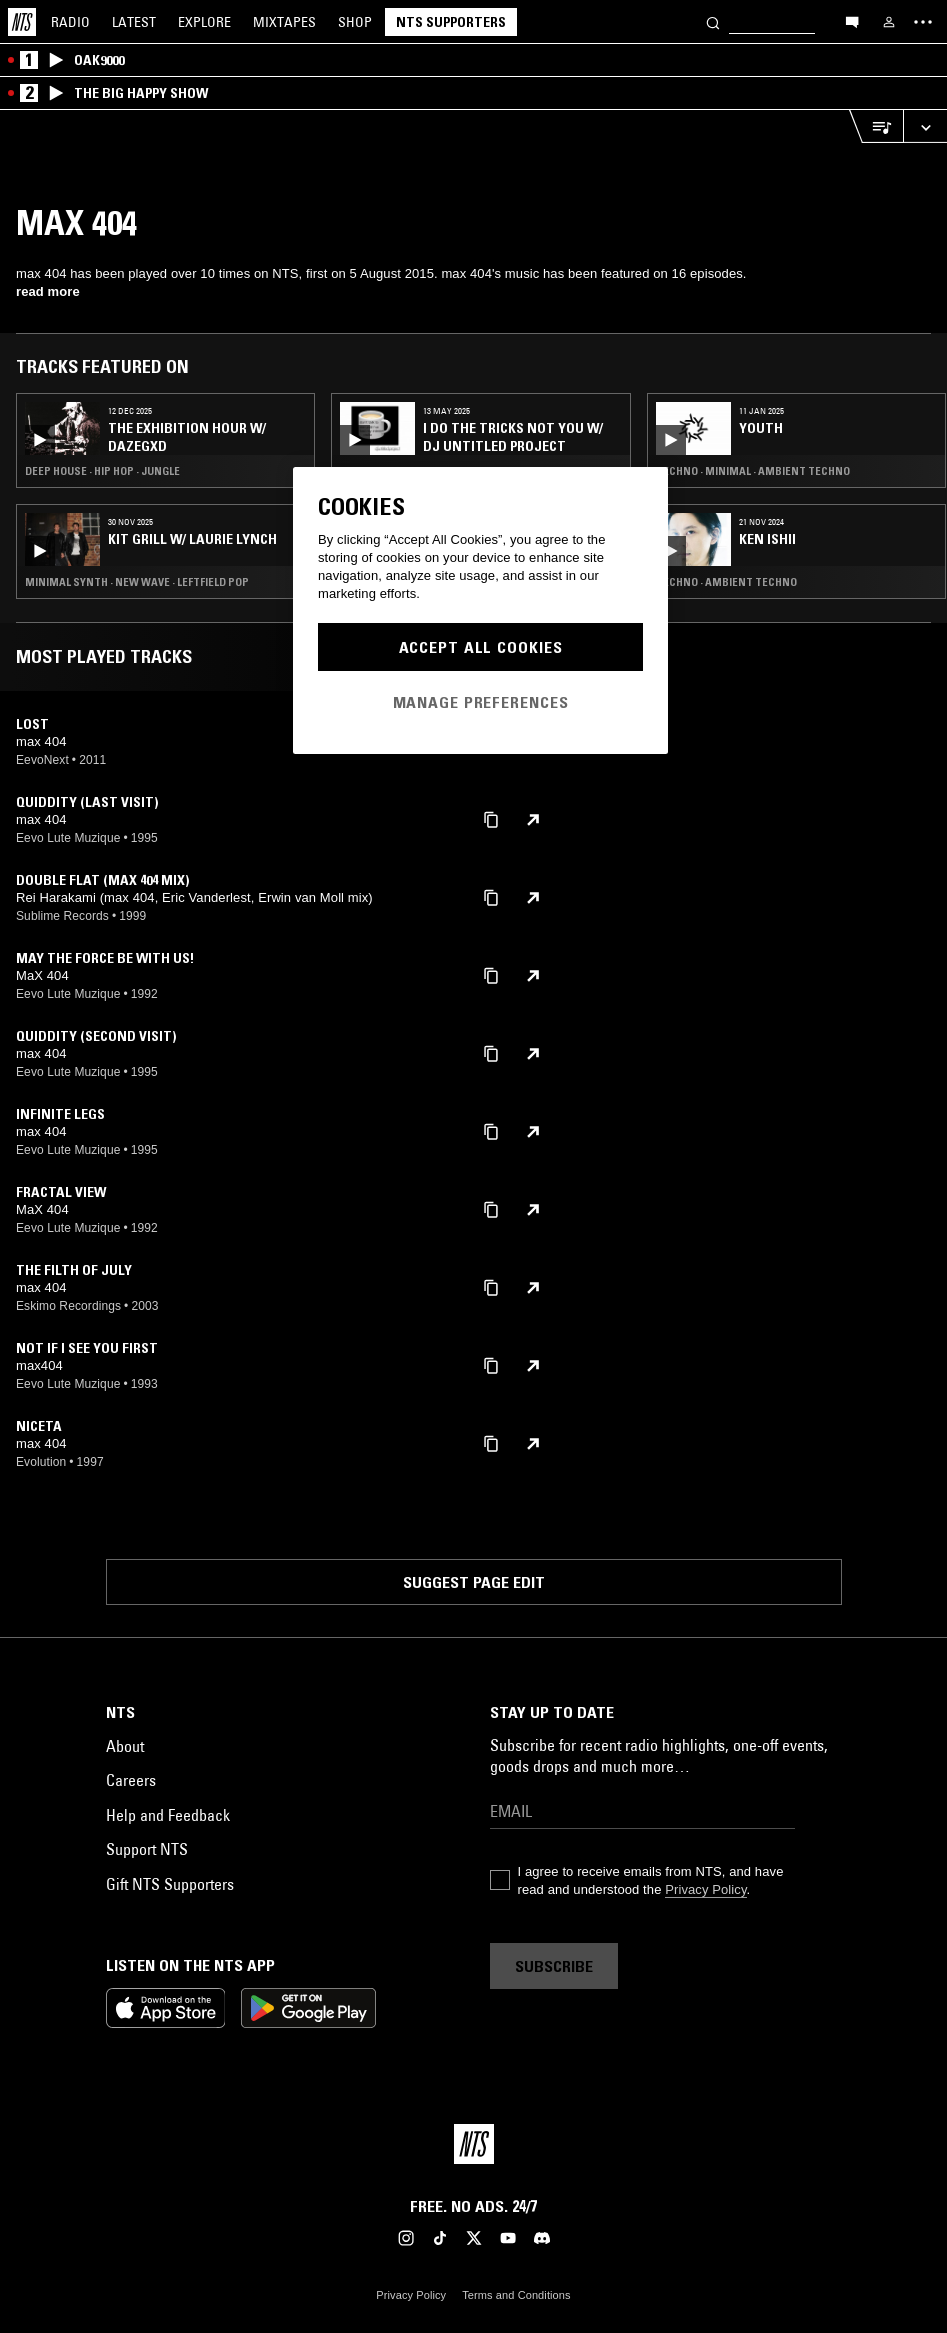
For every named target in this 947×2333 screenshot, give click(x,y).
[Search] (713, 21)
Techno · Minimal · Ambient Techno (753, 471)
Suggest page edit (474, 1582)
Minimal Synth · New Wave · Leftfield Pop (137, 582)
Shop (355, 22)
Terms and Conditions (516, 2295)
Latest (134, 22)
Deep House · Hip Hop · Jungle (102, 471)
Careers (131, 1780)
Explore (204, 22)
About (125, 1746)
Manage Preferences (481, 702)
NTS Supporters (451, 22)
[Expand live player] (925, 126)
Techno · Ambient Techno (726, 582)
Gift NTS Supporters (170, 1884)
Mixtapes (284, 22)
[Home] (22, 22)
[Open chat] (852, 21)
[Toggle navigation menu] (923, 22)
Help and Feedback (168, 1815)
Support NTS (147, 1849)
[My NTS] (889, 22)
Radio (70, 22)
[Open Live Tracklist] (876, 126)
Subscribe (554, 1966)
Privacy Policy (705, 1889)
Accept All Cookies (481, 647)
